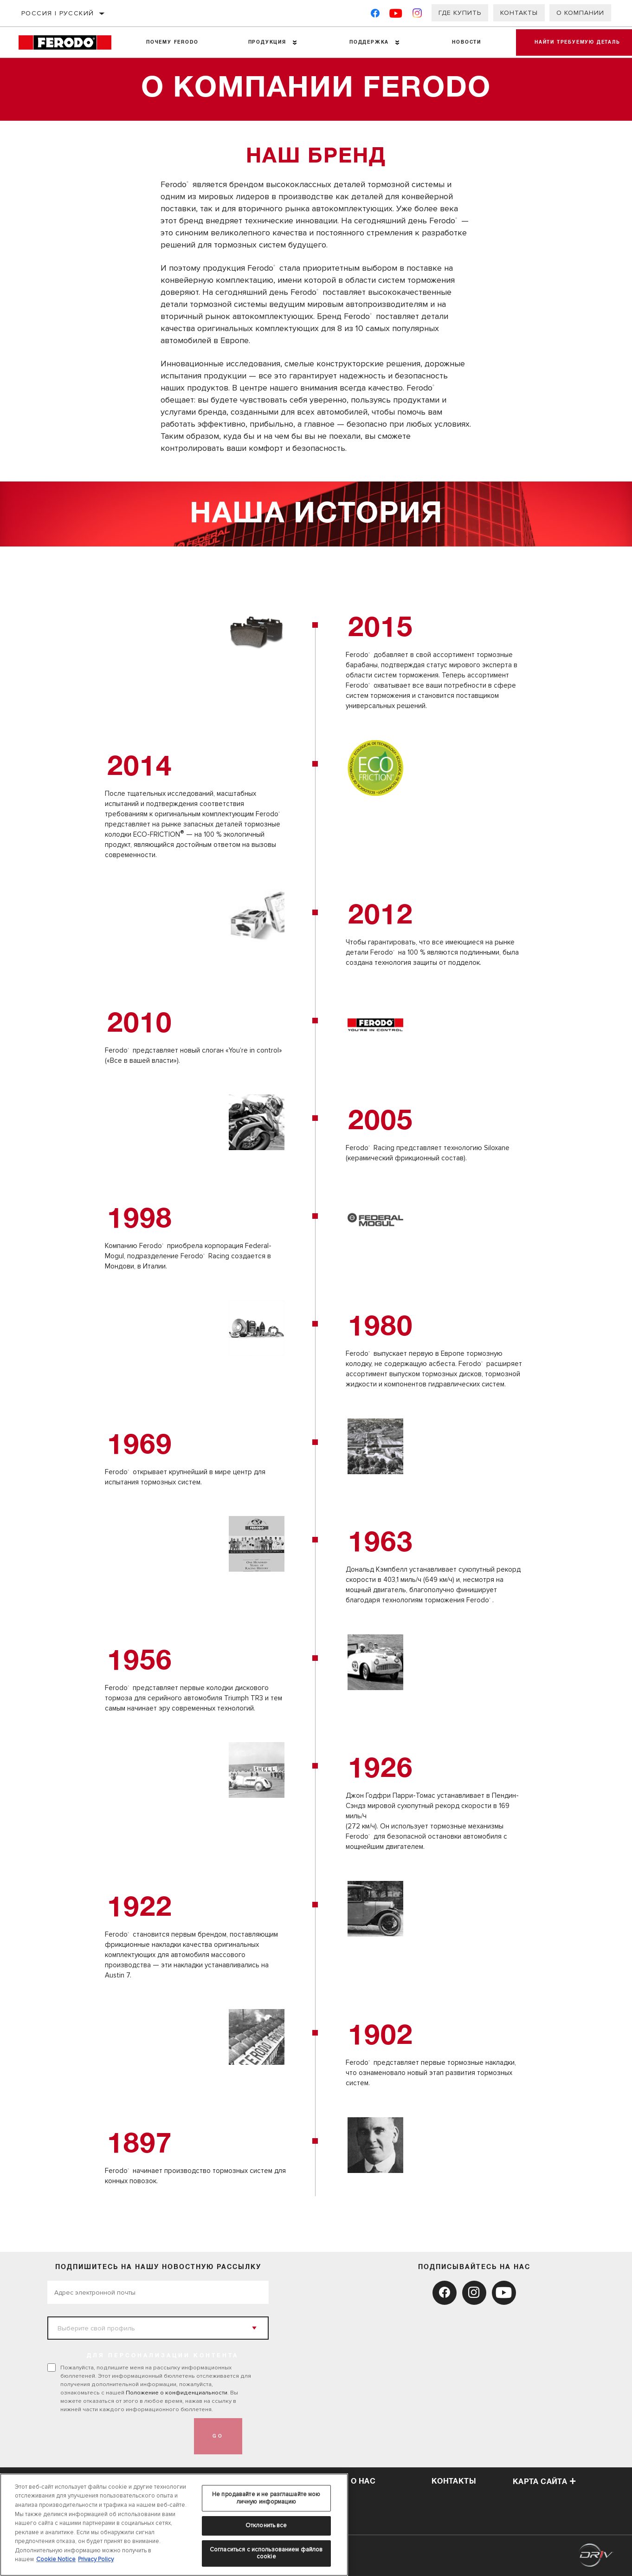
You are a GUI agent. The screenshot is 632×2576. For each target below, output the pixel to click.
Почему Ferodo (172, 42)
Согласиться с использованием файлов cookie (266, 2553)
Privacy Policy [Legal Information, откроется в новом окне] (96, 2559)
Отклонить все (266, 2525)
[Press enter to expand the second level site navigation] (295, 42)
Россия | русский (57, 13)
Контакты (519, 13)
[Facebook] (375, 15)
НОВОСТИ (466, 42)
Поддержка (369, 42)
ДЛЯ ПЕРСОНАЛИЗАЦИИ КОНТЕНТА (163, 2356)
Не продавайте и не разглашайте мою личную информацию (266, 2498)
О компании (580, 13)
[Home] (70, 42)
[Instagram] (417, 15)
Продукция (267, 42)
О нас (363, 2481)
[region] (174, 2524)
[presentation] (117, 2436)
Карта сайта (544, 2481)
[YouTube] (396, 15)
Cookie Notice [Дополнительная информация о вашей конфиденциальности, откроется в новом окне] (56, 2559)
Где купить (460, 13)
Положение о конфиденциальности (176, 2392)
